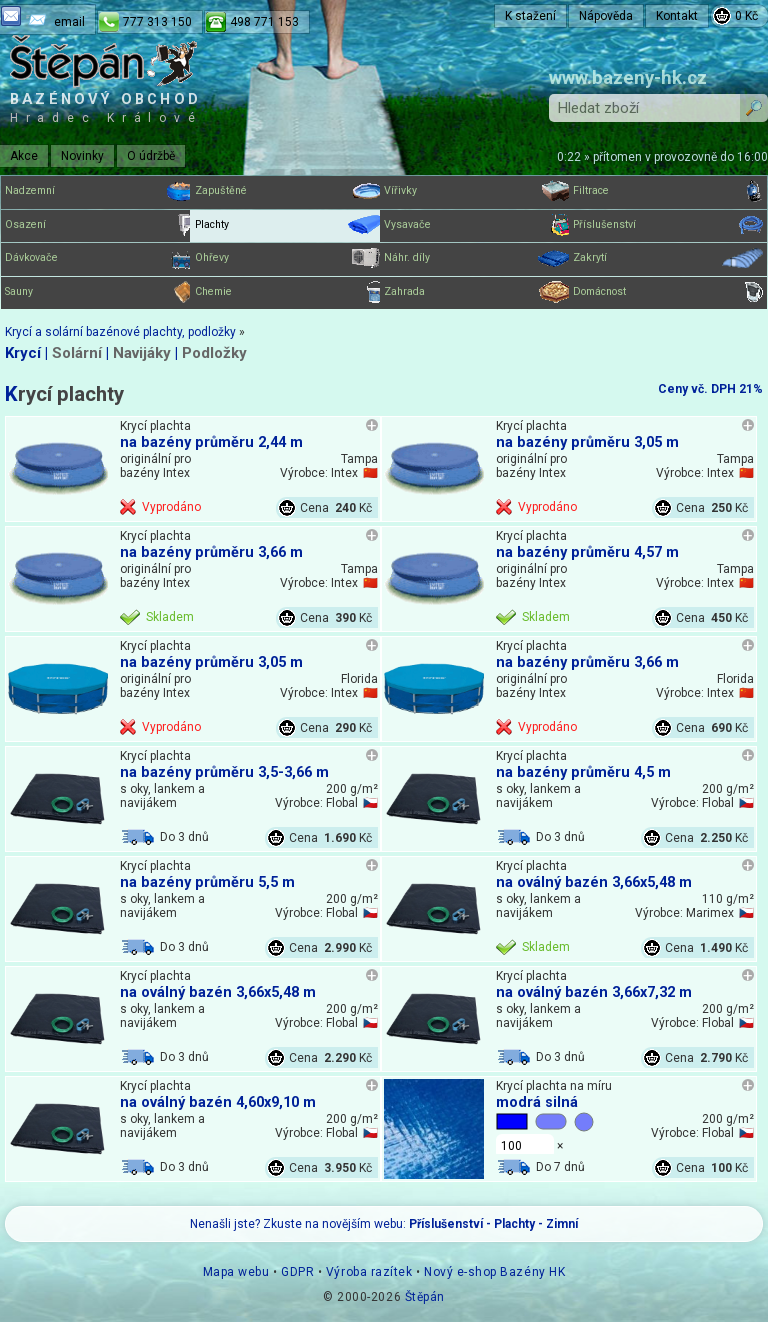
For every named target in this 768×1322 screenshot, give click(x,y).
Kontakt (677, 16)
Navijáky (142, 353)
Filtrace (667, 191)
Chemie (289, 292)
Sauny (99, 292)
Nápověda (606, 16)
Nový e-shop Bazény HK (494, 1272)
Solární (77, 353)
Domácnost (667, 292)
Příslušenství (667, 225)
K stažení (530, 16)
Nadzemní (99, 191)
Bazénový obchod (106, 107)
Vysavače (478, 225)
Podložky (214, 353)
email (69, 22)
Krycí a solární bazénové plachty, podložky (120, 332)
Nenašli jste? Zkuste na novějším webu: (384, 1224)
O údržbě (151, 156)
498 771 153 (264, 22)
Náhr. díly (478, 258)
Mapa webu (236, 1272)
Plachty (289, 225)
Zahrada (478, 292)
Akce (24, 156)
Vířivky (478, 191)
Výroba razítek (369, 1272)
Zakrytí (667, 258)
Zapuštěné (289, 191)
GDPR (297, 1272)
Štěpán (425, 1297)
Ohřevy (289, 258)
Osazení (99, 225)
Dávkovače (99, 258)
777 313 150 (157, 22)
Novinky (82, 156)
